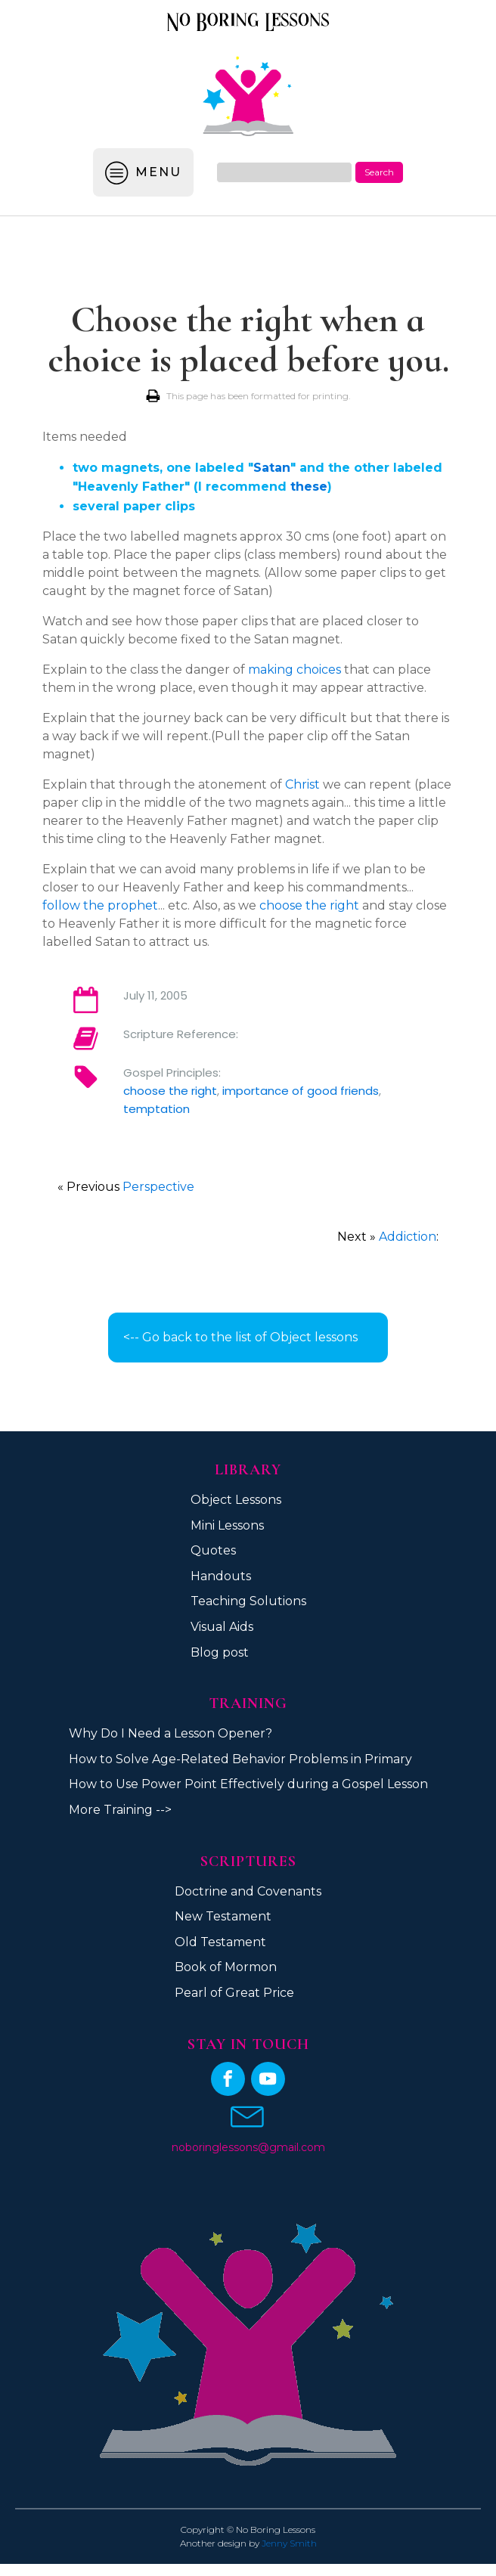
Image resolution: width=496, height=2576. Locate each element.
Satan (271, 467)
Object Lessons (236, 1500)
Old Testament (220, 1942)
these (308, 486)
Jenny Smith (289, 2543)
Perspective (158, 1187)
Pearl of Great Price (234, 1992)
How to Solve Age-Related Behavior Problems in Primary (240, 1759)
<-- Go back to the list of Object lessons (240, 1337)
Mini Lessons (227, 1525)
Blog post (220, 1652)
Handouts (221, 1576)
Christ (302, 784)
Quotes (213, 1550)
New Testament (223, 1916)
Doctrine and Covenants (248, 1891)
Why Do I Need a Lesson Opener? (170, 1733)
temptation (156, 1109)
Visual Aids (222, 1627)
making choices (294, 669)
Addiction (407, 1236)
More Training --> (120, 1810)
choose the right (309, 905)
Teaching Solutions (248, 1601)
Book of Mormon (226, 1967)
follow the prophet (100, 905)
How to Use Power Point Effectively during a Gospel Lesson (248, 1784)
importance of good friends (300, 1091)
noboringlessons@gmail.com (248, 2147)
